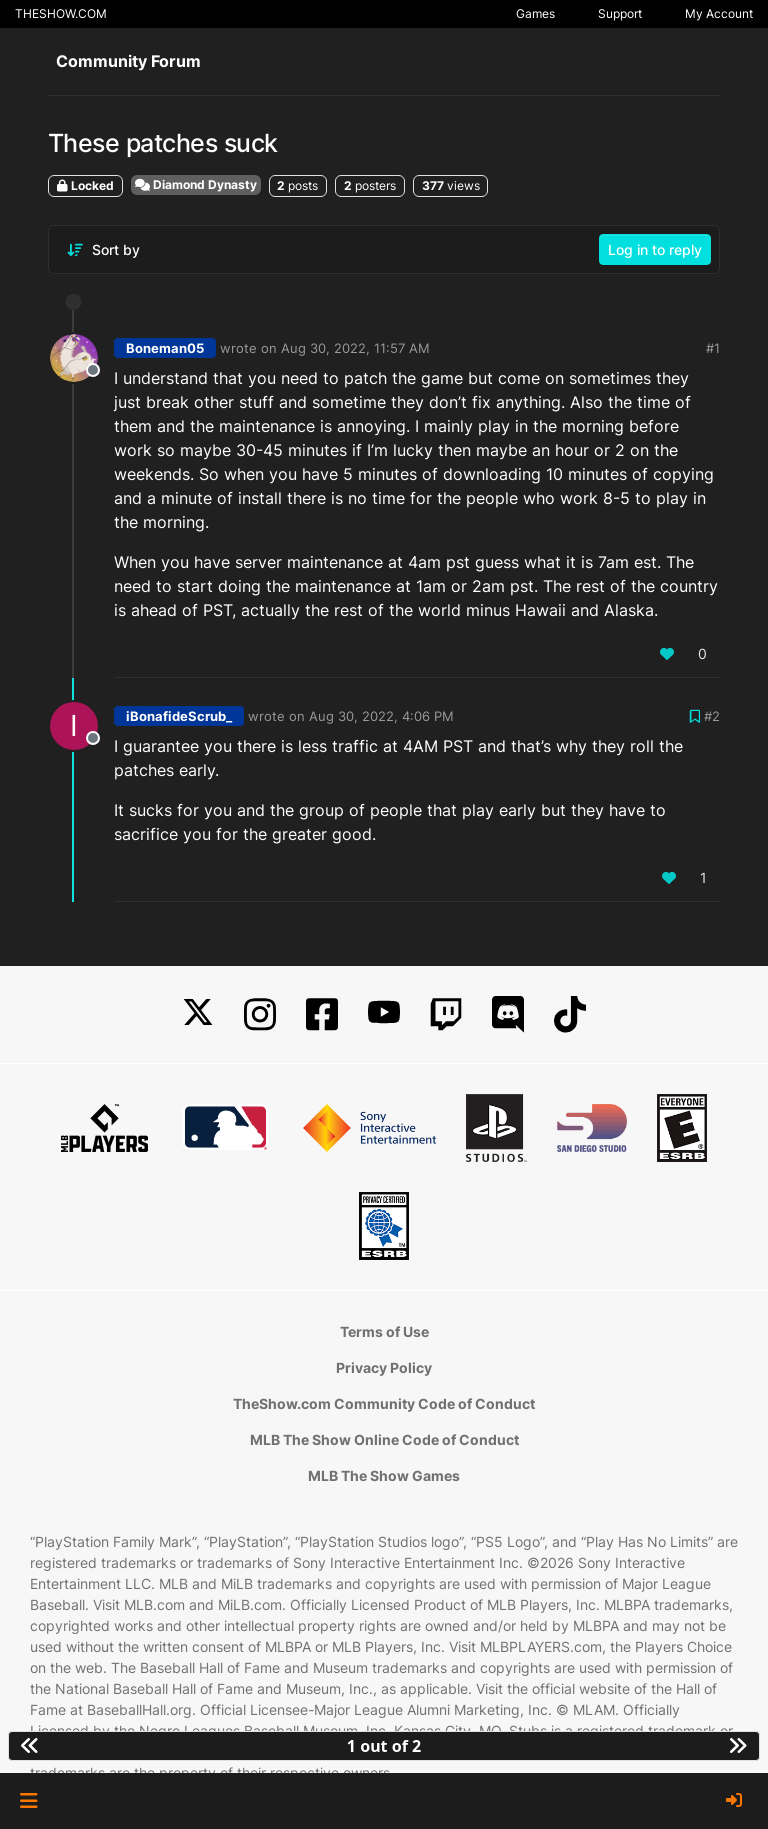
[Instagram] (260, 1014)
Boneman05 (165, 348)
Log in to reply (655, 249)
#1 (713, 348)
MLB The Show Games (384, 1475)
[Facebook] (322, 1014)
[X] (198, 1014)
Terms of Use (384, 1331)
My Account (719, 13)
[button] (28, 1801)
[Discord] (508, 1014)
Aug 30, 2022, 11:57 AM (355, 348)
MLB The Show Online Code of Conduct (384, 1439)
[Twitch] (446, 1014)
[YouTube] (384, 1014)
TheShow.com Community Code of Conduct (384, 1403)
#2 (712, 716)
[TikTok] (570, 1014)
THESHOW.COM (61, 13)
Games (535, 13)
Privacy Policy (384, 1367)
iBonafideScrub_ (179, 716)
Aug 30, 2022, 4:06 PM (381, 716)
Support (620, 13)
